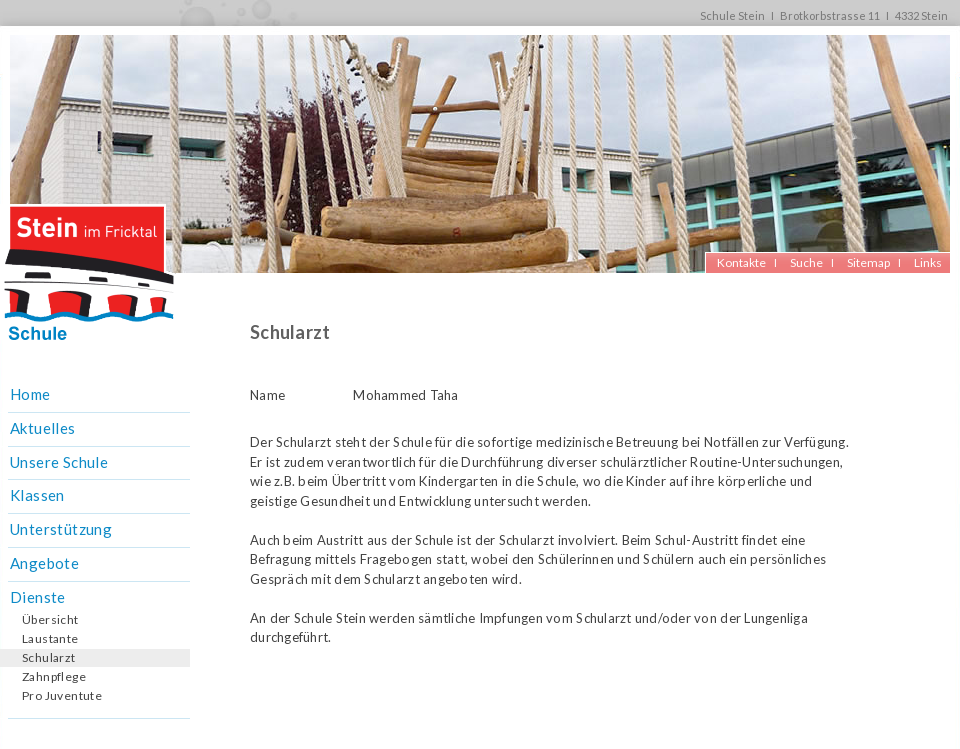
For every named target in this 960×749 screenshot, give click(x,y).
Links (928, 262)
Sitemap (868, 262)
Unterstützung (61, 529)
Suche (806, 262)
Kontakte (741, 262)
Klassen (37, 495)
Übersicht (50, 619)
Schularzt (49, 657)
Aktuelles (43, 428)
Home (30, 394)
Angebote (44, 563)
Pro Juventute (62, 695)
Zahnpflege (54, 676)
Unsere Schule (59, 462)
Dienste (38, 597)
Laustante (50, 638)
